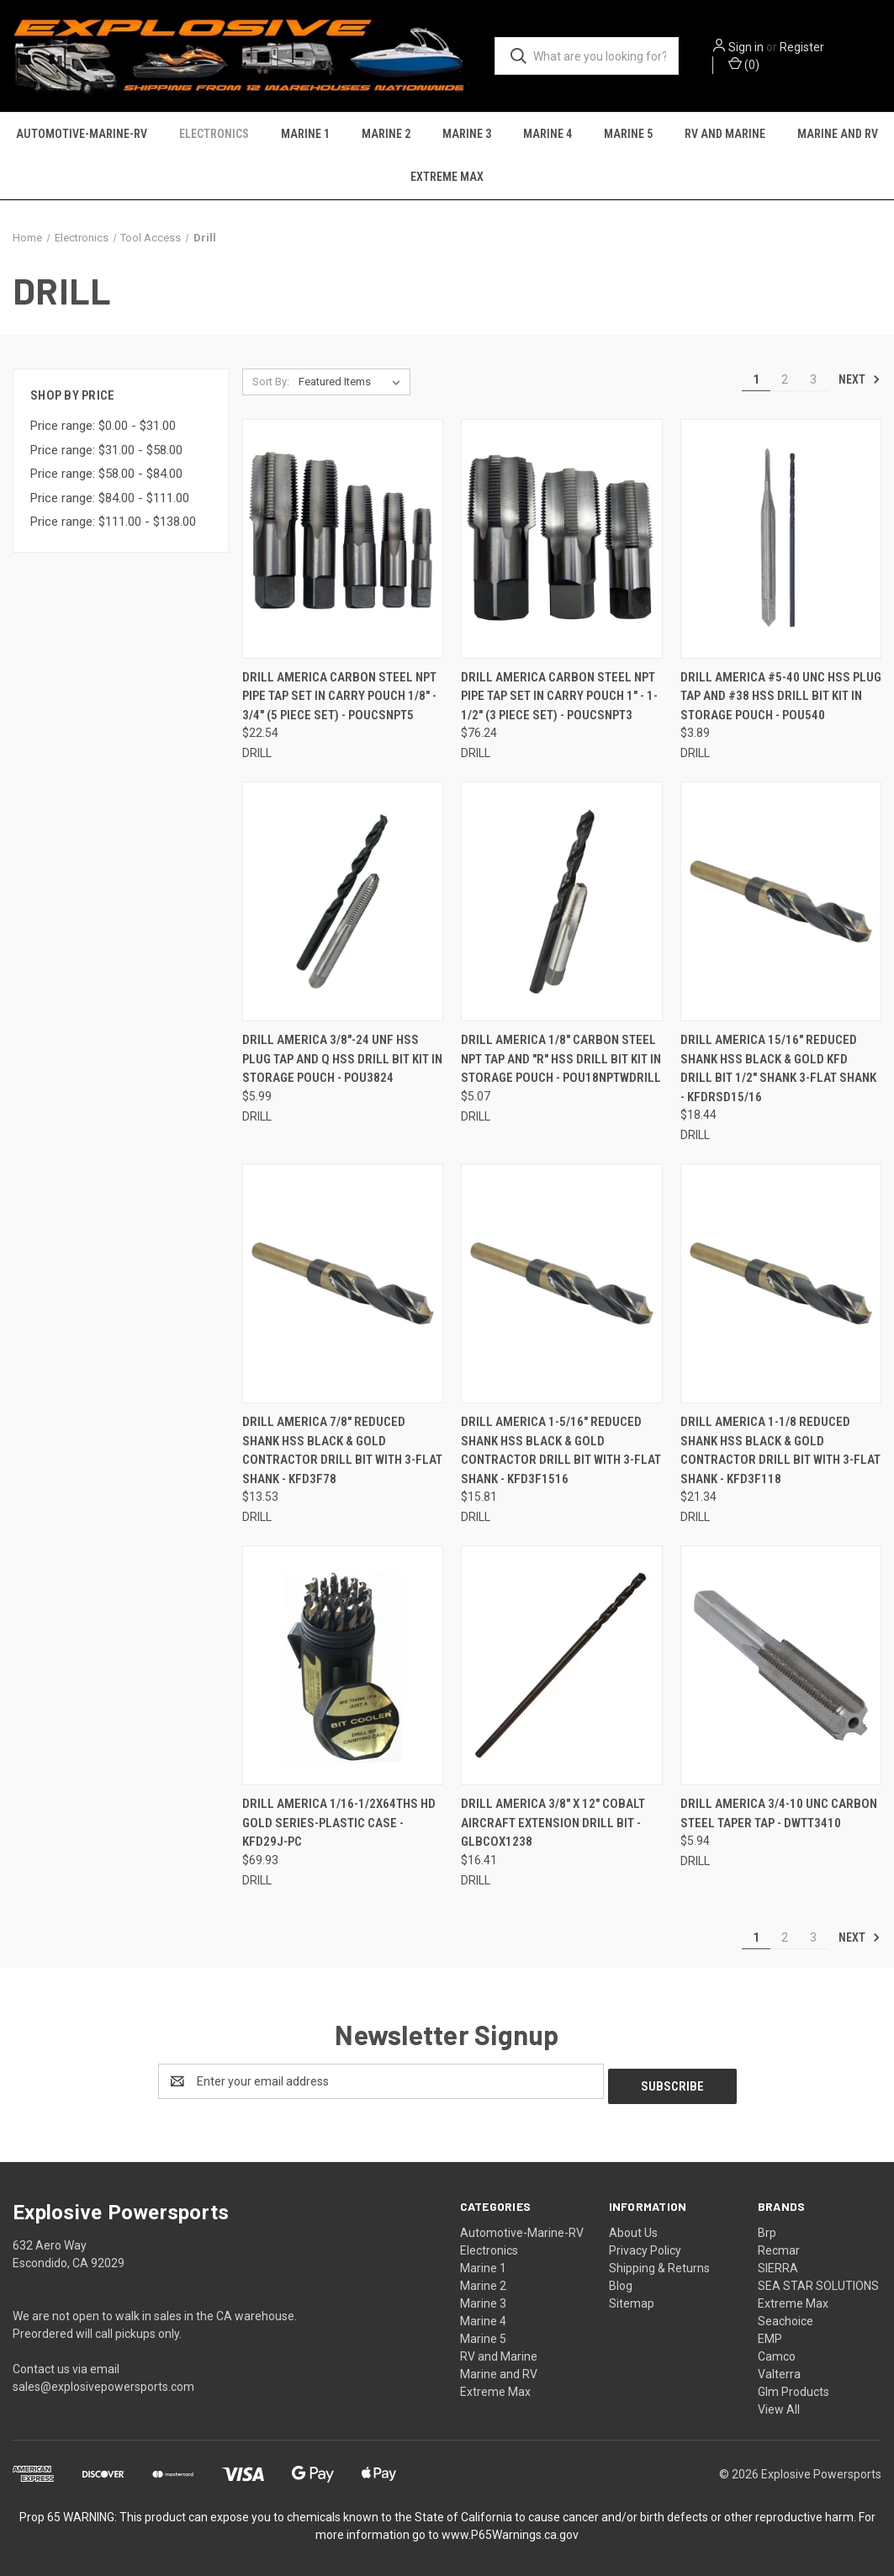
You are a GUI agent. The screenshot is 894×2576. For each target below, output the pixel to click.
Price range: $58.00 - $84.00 (106, 476)
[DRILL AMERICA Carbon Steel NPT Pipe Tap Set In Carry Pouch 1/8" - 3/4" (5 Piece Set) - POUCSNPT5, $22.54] (343, 540)
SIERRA (778, 2264)
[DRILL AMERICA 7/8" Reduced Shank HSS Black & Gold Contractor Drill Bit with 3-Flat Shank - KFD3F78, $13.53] (343, 1285)
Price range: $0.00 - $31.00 (103, 428)
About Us (633, 2229)
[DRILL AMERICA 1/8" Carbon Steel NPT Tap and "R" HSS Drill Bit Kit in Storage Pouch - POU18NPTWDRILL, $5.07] (561, 903)
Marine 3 (466, 134)
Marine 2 (386, 134)
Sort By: (270, 383)
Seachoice (785, 2317)
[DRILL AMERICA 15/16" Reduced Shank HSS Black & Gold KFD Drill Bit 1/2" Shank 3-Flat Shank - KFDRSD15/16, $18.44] (781, 903)
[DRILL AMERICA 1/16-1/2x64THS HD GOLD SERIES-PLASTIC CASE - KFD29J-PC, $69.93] (343, 1667)
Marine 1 (305, 134)
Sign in (748, 47)
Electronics (214, 134)
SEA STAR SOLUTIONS (818, 2282)
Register (804, 47)
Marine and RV (837, 134)
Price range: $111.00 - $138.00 (113, 524)
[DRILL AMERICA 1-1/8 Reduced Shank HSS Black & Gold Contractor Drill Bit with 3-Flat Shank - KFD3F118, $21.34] (781, 1285)
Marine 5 (628, 134)
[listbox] (353, 383)
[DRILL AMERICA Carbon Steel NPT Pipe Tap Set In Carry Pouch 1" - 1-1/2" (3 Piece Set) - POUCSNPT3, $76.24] (561, 540)
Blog (620, 2282)
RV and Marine (725, 134)
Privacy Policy (645, 2247)
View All (779, 2406)
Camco (777, 2353)
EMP (770, 2335)
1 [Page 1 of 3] (756, 381)
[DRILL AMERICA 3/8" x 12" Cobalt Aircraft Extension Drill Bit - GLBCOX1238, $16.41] (561, 1667)
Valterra (779, 2370)
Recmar (779, 2247)
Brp (767, 2229)
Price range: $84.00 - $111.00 (109, 499)
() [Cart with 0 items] (746, 64)
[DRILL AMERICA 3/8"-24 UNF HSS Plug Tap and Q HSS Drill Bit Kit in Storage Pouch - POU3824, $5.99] (343, 903)
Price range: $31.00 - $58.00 (106, 451)
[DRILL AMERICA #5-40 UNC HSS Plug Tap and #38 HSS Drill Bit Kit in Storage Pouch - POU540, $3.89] (781, 540)
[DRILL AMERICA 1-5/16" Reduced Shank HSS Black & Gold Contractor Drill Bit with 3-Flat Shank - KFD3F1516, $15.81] (561, 1285)
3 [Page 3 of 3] (813, 381)
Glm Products (793, 2388)
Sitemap (631, 2300)
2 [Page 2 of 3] (784, 381)
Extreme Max (447, 177)
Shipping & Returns (659, 2264)
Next (859, 381)
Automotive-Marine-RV (81, 134)
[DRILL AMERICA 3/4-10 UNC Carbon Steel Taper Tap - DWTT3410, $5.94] (781, 1667)
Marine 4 (547, 134)
